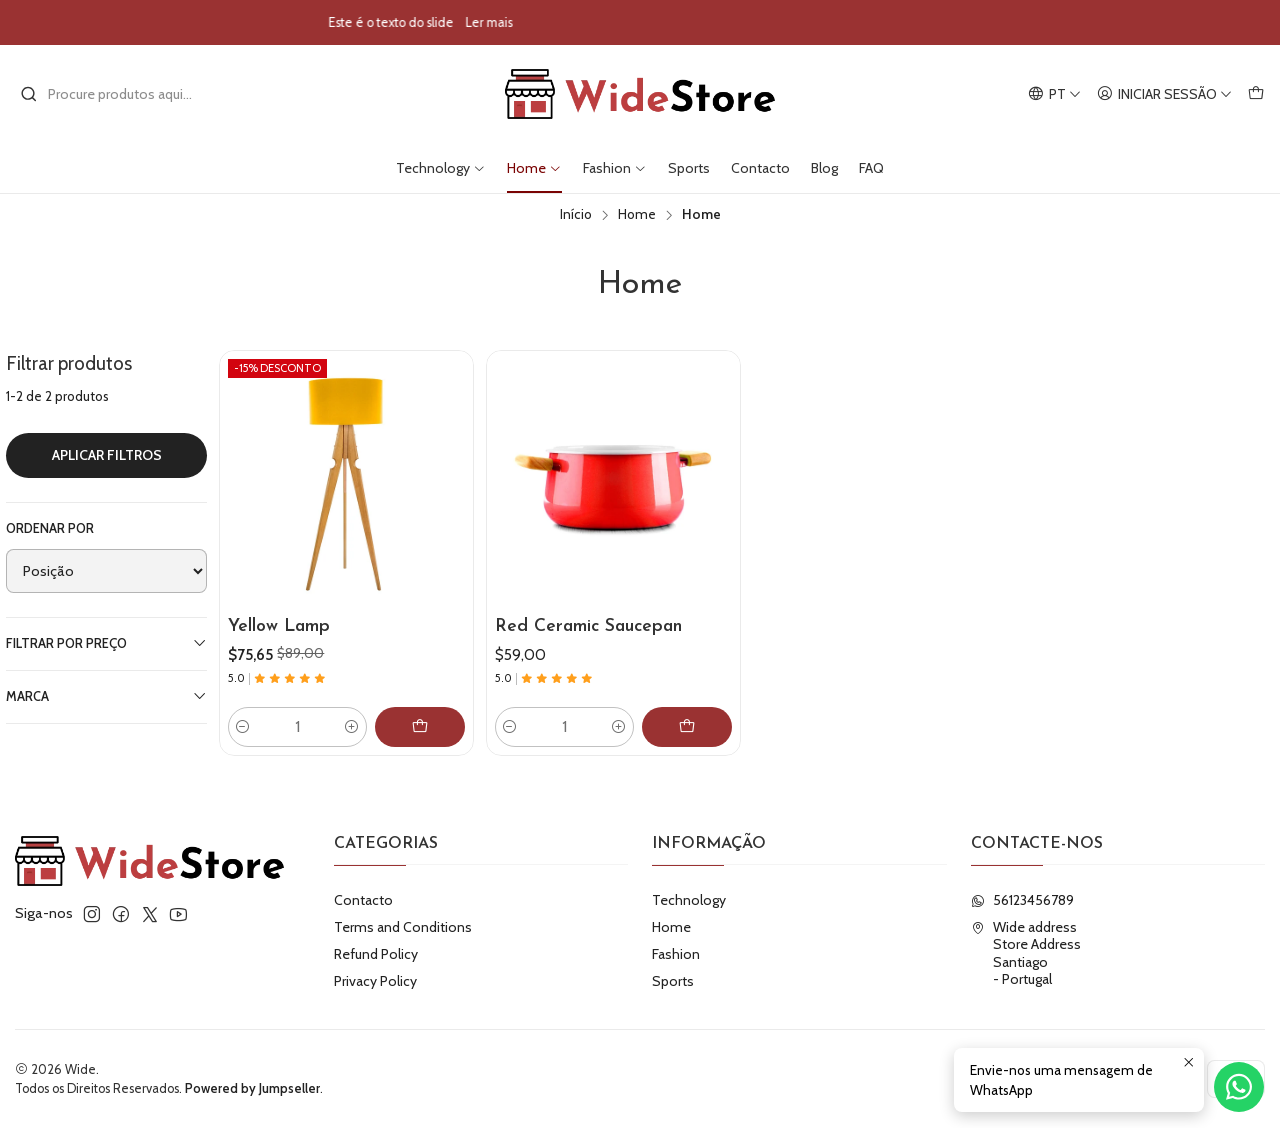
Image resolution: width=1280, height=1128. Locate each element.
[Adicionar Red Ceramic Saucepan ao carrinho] (687, 727)
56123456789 (1022, 900)
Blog (824, 168)
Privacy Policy (375, 981)
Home (534, 168)
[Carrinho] (1256, 94)
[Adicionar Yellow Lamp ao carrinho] (420, 727)
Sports (689, 168)
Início (576, 215)
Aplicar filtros (107, 455)
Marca (106, 696)
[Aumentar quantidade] (352, 727)
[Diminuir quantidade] (243, 727)
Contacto (760, 168)
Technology (441, 168)
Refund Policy (376, 954)
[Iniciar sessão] (1164, 94)
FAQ (871, 168)
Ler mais (548, 22)
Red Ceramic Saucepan (588, 626)
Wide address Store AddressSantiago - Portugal (1026, 953)
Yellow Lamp (279, 626)
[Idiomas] (1054, 94)
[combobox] (122, 94)
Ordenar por (50, 528)
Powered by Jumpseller (252, 1088)
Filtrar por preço (106, 643)
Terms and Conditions (403, 927)
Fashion (615, 168)
